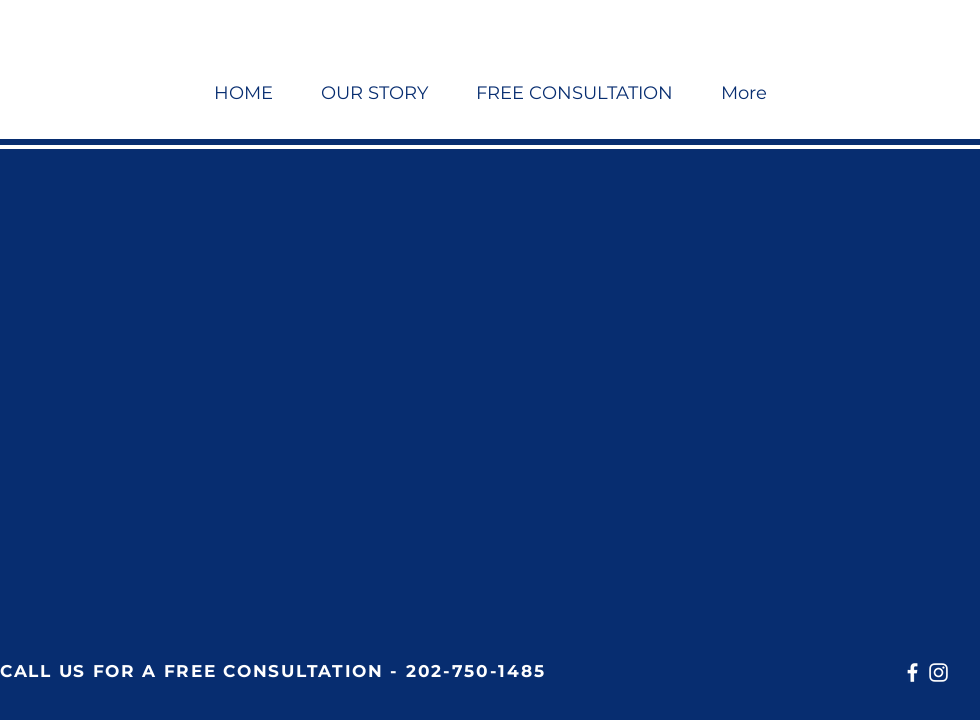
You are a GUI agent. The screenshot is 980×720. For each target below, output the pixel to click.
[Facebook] (912, 672)
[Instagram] (938, 672)
